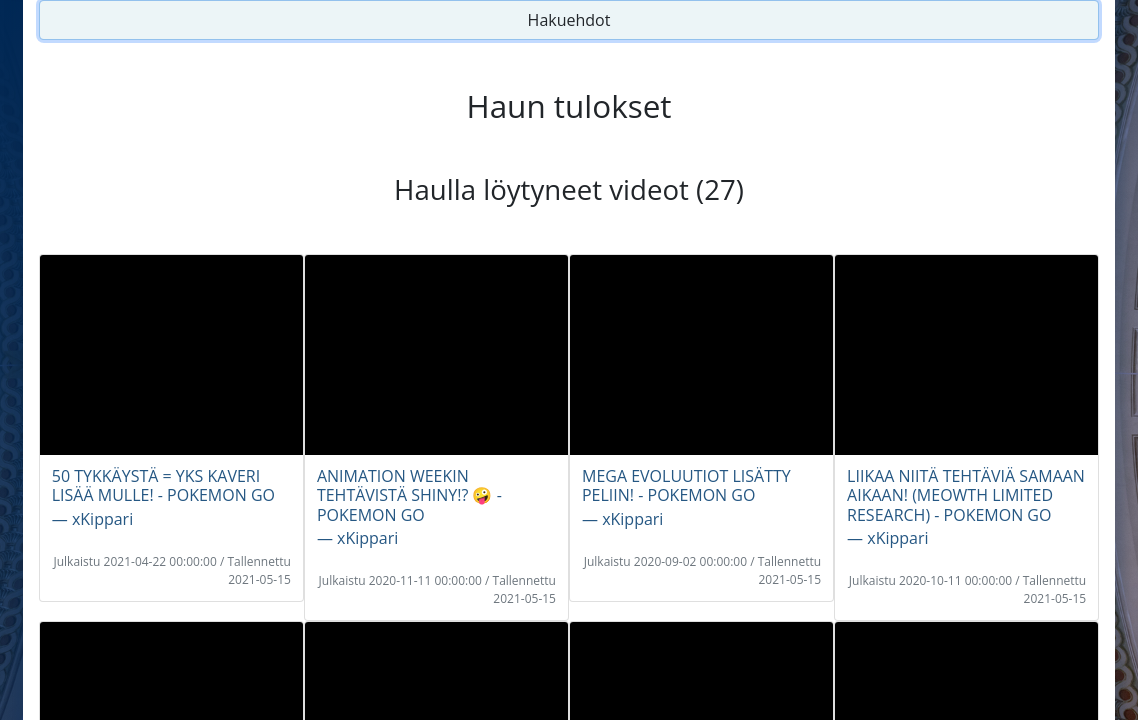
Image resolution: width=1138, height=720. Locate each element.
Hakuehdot (569, 20)
